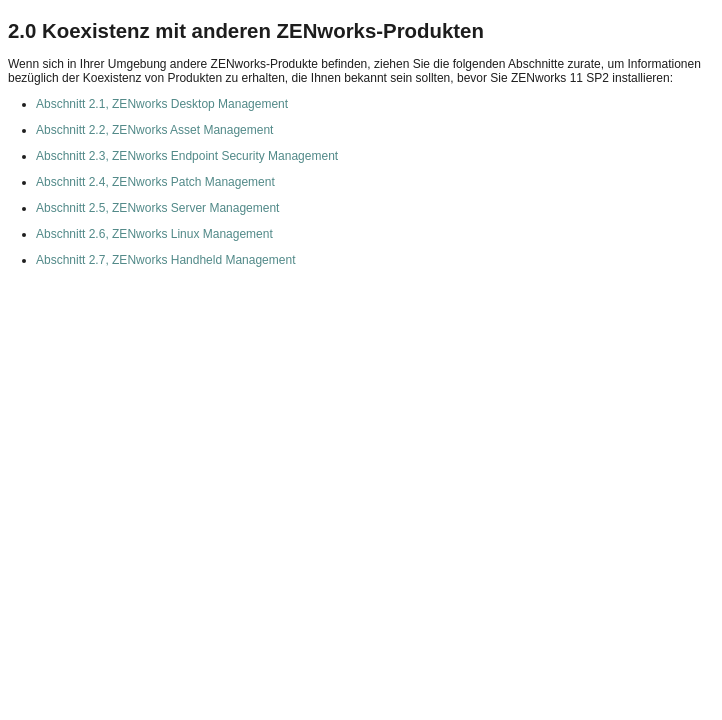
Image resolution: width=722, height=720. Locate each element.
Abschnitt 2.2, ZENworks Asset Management (154, 130)
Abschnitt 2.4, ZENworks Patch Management (155, 182)
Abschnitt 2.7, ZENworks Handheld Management (165, 260)
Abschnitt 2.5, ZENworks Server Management (157, 208)
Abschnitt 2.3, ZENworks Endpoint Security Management (187, 156)
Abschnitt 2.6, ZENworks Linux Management (154, 234)
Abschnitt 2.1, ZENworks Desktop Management (162, 104)
